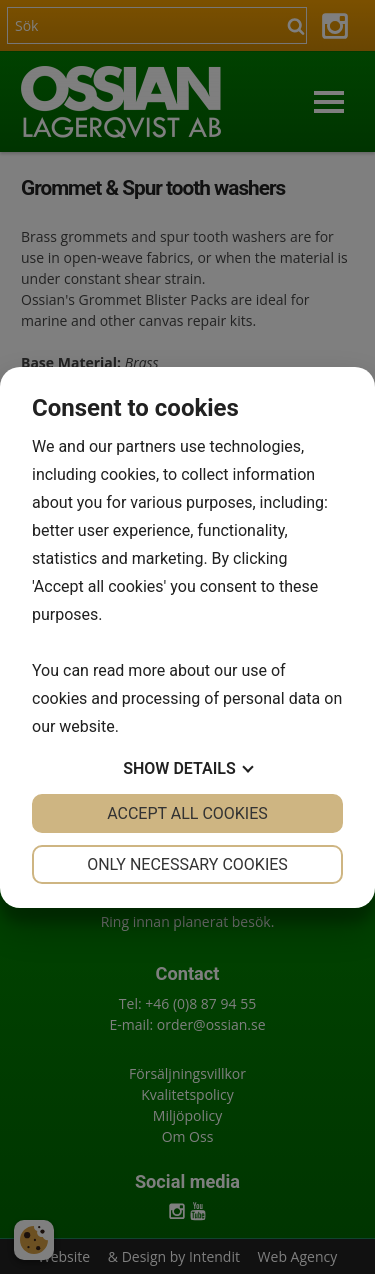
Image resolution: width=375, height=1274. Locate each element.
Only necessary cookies (187, 864)
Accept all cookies (187, 813)
